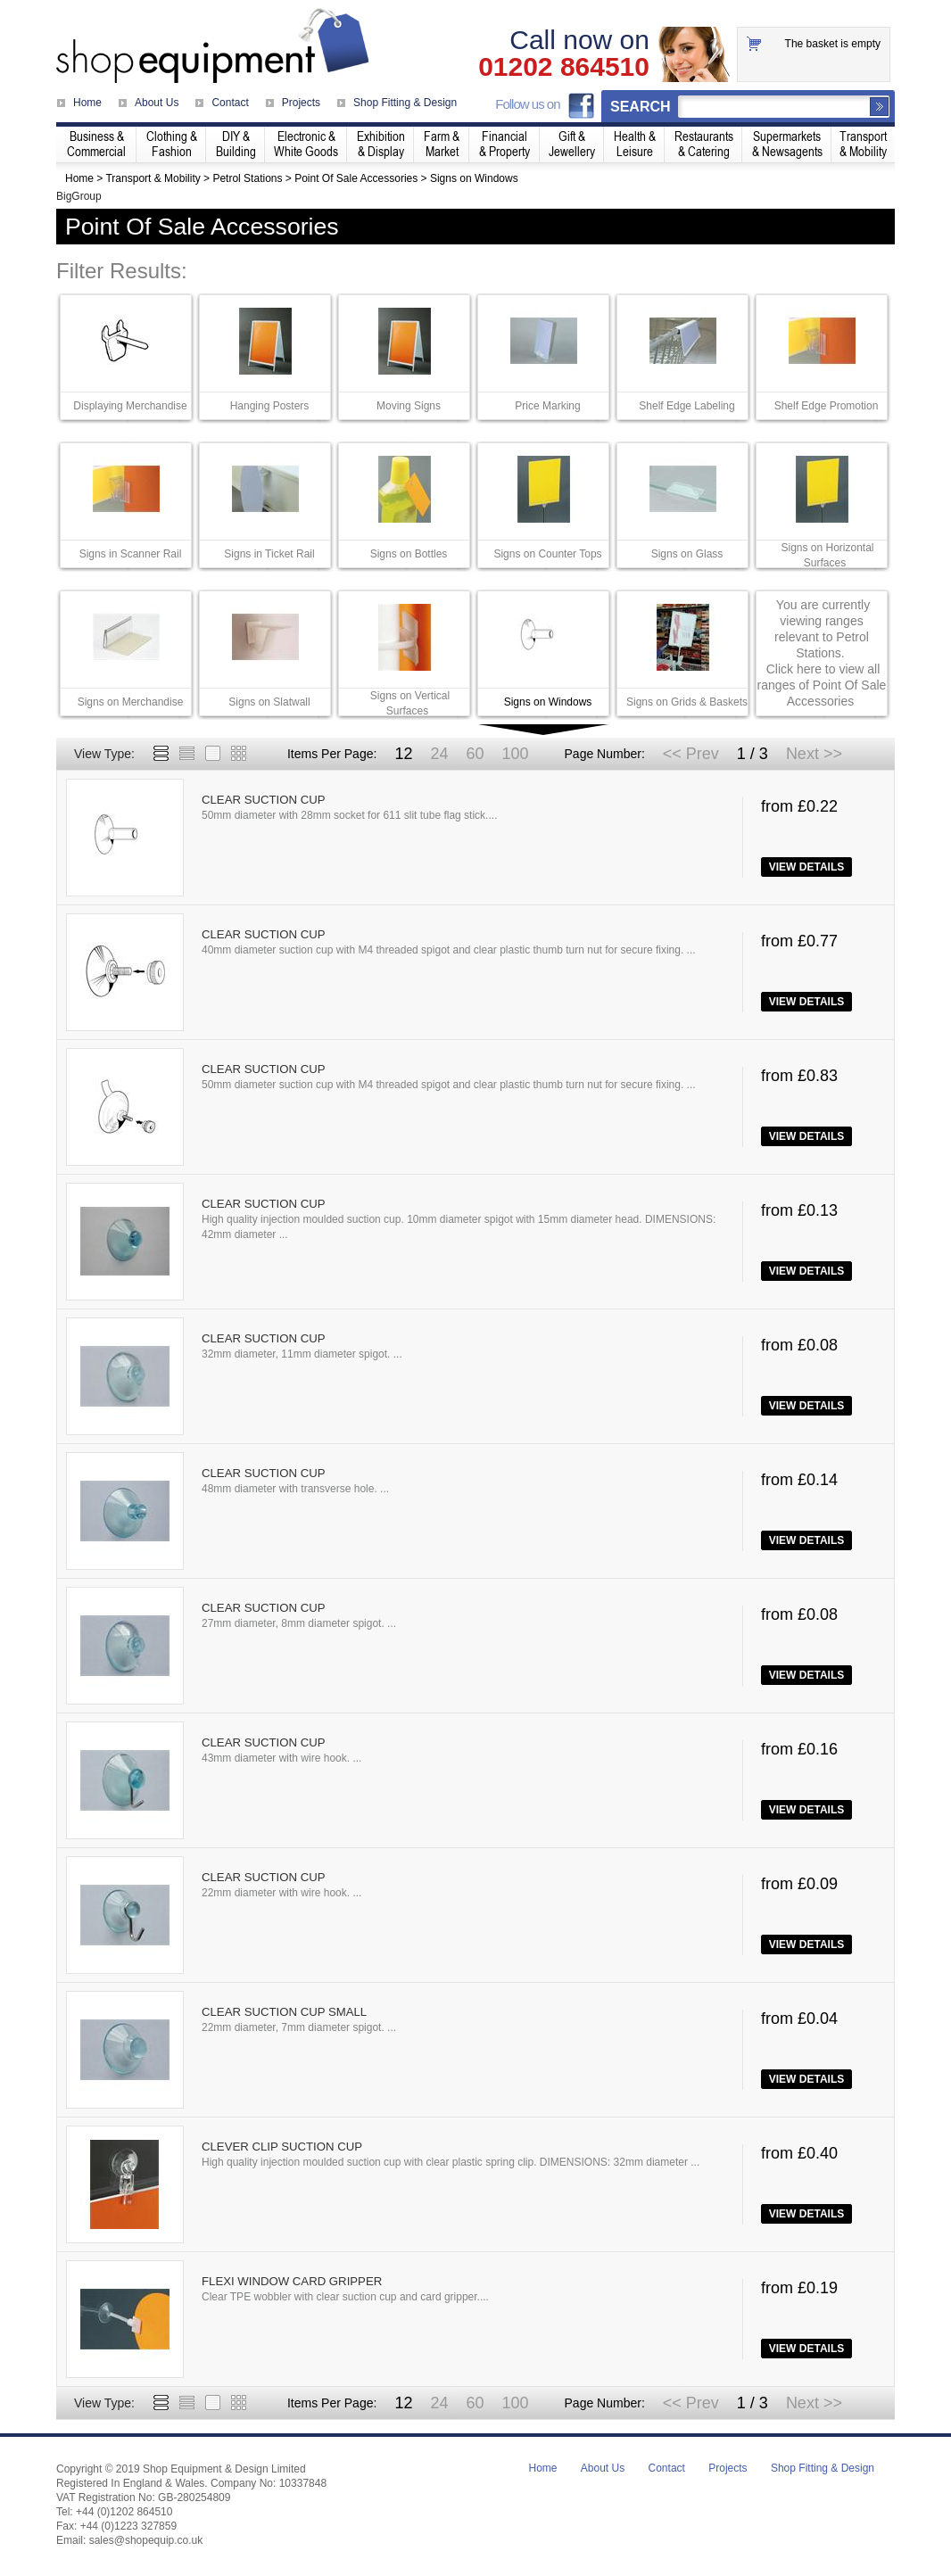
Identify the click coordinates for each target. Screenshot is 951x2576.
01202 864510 (563, 67)
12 (403, 754)
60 (475, 754)
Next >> (814, 754)
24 (439, 754)
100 (514, 754)
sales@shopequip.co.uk (146, 2540)
